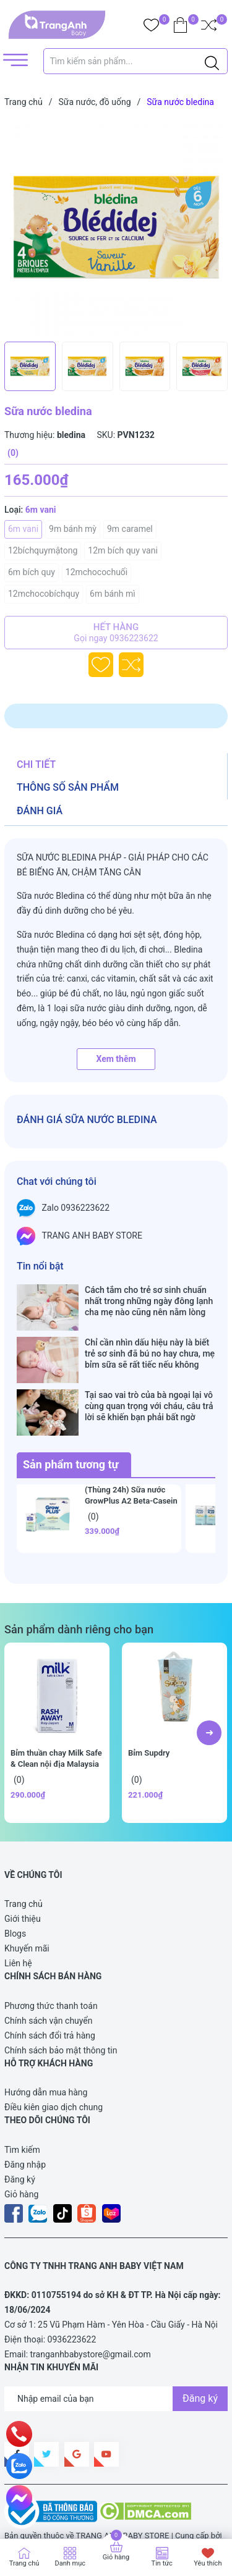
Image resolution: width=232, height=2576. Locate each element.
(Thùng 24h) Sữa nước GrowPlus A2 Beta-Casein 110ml (131, 1462)
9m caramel (130, 529)
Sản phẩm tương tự (71, 1425)
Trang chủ (23, 1865)
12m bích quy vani (123, 550)
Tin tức (162, 2563)
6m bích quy (31, 572)
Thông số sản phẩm (68, 787)
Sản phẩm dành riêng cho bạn (78, 1590)
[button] (209, 1694)
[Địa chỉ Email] (116, 2359)
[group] (116, 227)
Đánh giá (39, 811)
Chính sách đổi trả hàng (49, 1996)
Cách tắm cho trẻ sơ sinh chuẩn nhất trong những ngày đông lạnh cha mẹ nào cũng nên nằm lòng (149, 1301)
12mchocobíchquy (43, 594)
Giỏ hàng (21, 2155)
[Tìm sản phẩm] (136, 61)
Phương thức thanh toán (51, 1967)
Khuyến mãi (26, 1909)
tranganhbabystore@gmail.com (90, 2315)
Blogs (15, 1895)
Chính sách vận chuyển (48, 1982)
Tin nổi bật (40, 1266)
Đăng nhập (25, 2126)
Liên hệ (18, 1924)
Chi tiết (36, 764)
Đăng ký (19, 2140)
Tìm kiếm (22, 2111)
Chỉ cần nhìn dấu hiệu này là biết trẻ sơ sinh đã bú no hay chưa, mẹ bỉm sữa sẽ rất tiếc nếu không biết (150, 1340)
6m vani (23, 529)
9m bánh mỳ (73, 529)
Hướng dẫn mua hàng (45, 2053)
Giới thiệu (22, 1880)
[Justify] (212, 61)
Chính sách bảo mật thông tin (61, 2011)
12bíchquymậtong (42, 550)
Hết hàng (116, 632)
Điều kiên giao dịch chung (53, 2068)
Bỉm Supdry (149, 1714)
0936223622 (72, 2300)
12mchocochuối (97, 572)
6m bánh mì (112, 594)
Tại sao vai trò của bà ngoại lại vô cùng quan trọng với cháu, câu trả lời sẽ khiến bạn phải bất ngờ (149, 1380)
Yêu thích (207, 2563)
